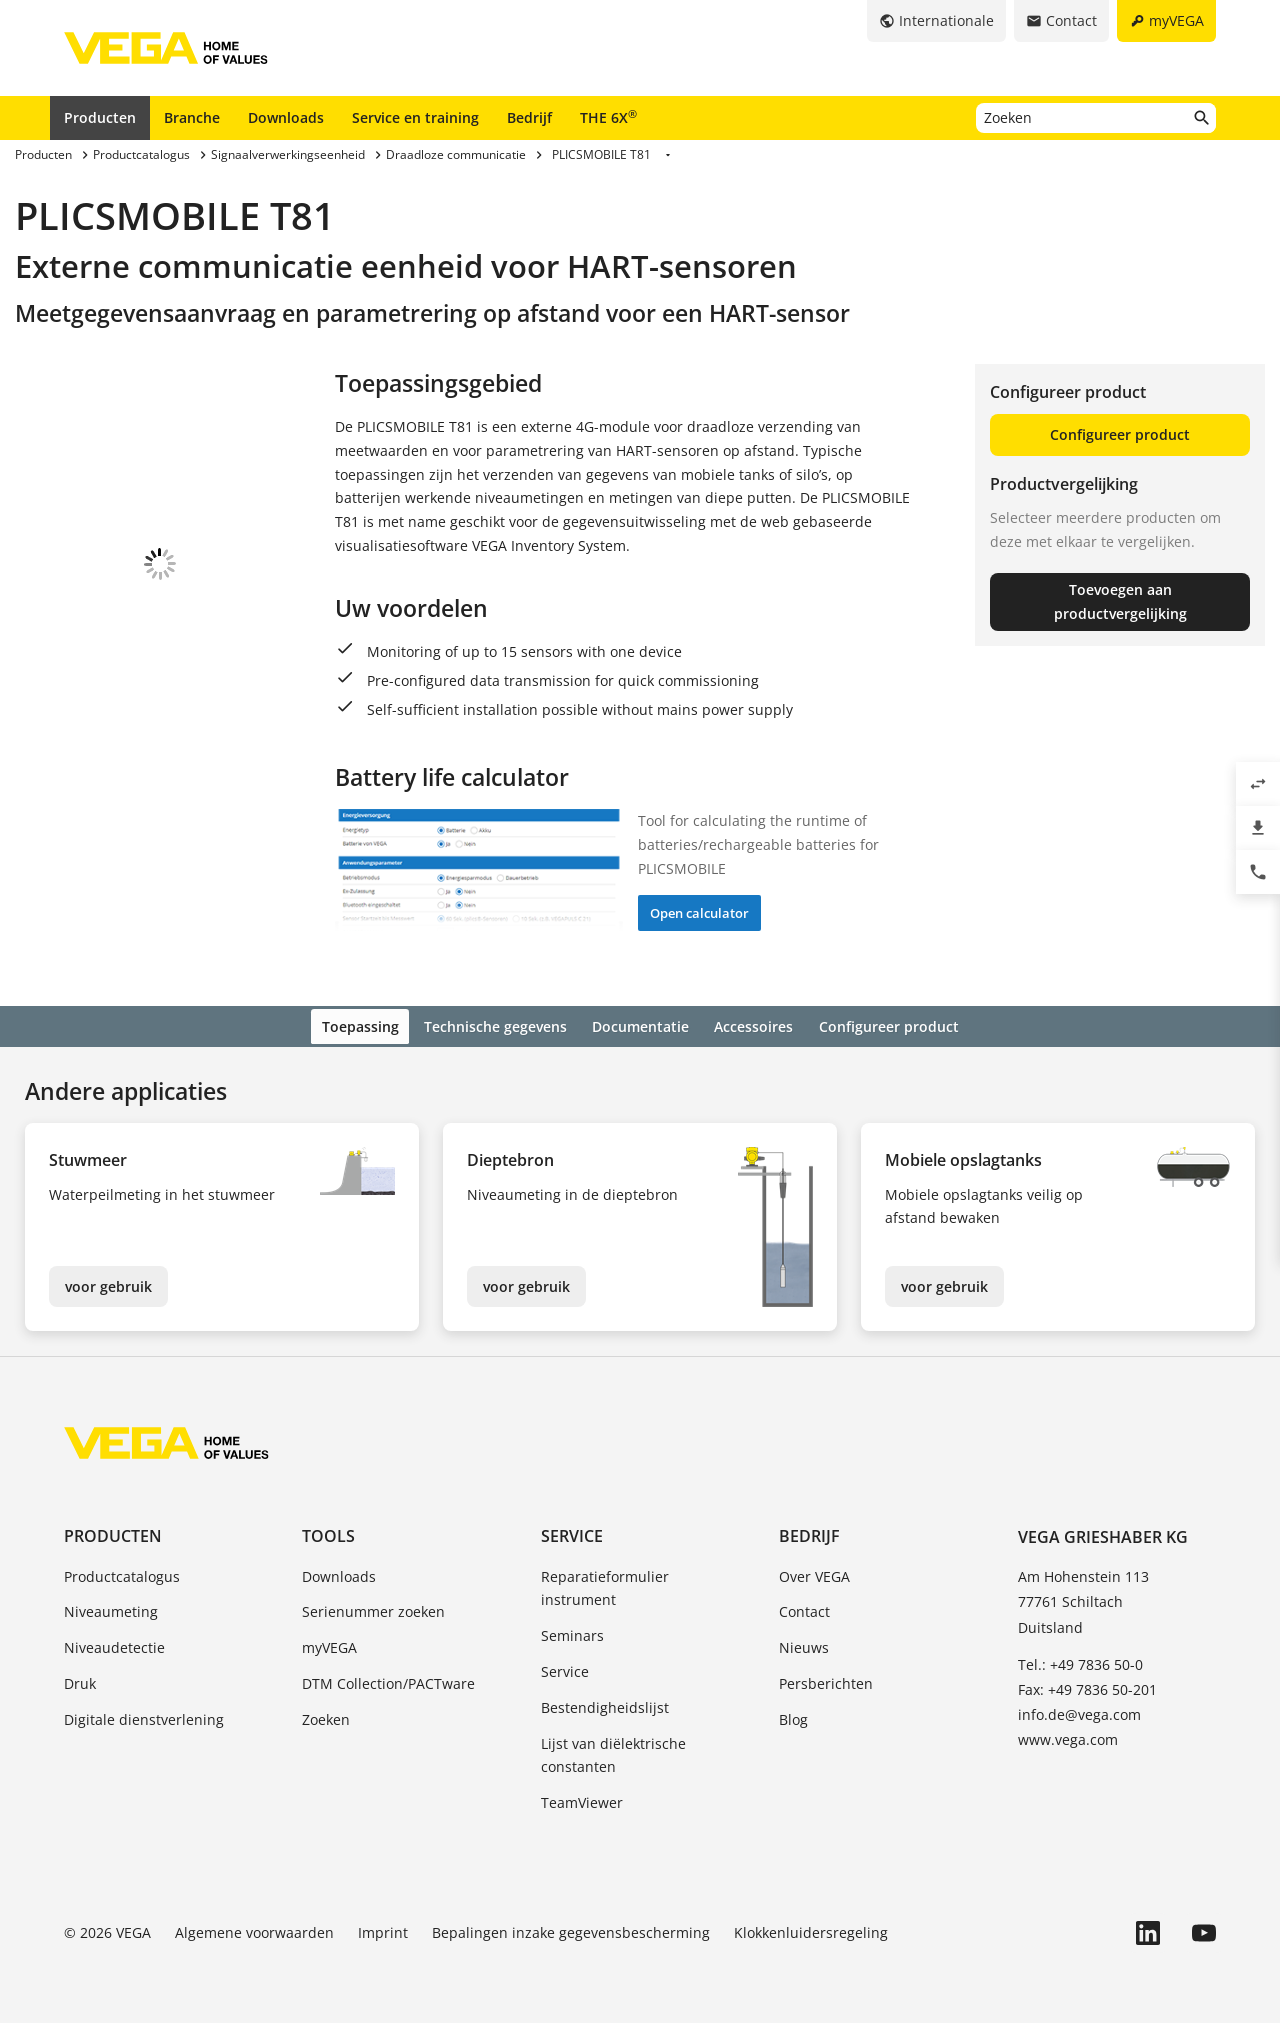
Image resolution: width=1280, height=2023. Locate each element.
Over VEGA (814, 1573)
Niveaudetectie (114, 1644)
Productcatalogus (122, 1573)
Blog (793, 1716)
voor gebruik (108, 1283)
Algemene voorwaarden (254, 1929)
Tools (328, 1534)
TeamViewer (582, 1799)
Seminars (572, 1632)
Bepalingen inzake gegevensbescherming (571, 1929)
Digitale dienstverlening (144, 1716)
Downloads (286, 117)
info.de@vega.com (1079, 1711)
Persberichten (826, 1680)
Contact (804, 1609)
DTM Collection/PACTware (388, 1680)
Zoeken (326, 1716)
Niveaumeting (111, 1609)
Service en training (415, 117)
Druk (80, 1680)
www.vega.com (1068, 1737)
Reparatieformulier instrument (605, 1585)
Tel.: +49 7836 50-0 (1080, 1661)
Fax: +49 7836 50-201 (1087, 1686)
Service (572, 1534)
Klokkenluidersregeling (811, 1929)
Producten (100, 117)
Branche (192, 117)
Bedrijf (529, 117)
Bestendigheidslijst (605, 1704)
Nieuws (804, 1644)
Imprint (383, 1929)
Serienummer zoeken (373, 1609)
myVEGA (329, 1644)
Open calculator (699, 913)
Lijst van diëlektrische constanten (613, 1752)
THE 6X (608, 117)
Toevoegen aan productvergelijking (1120, 601)
